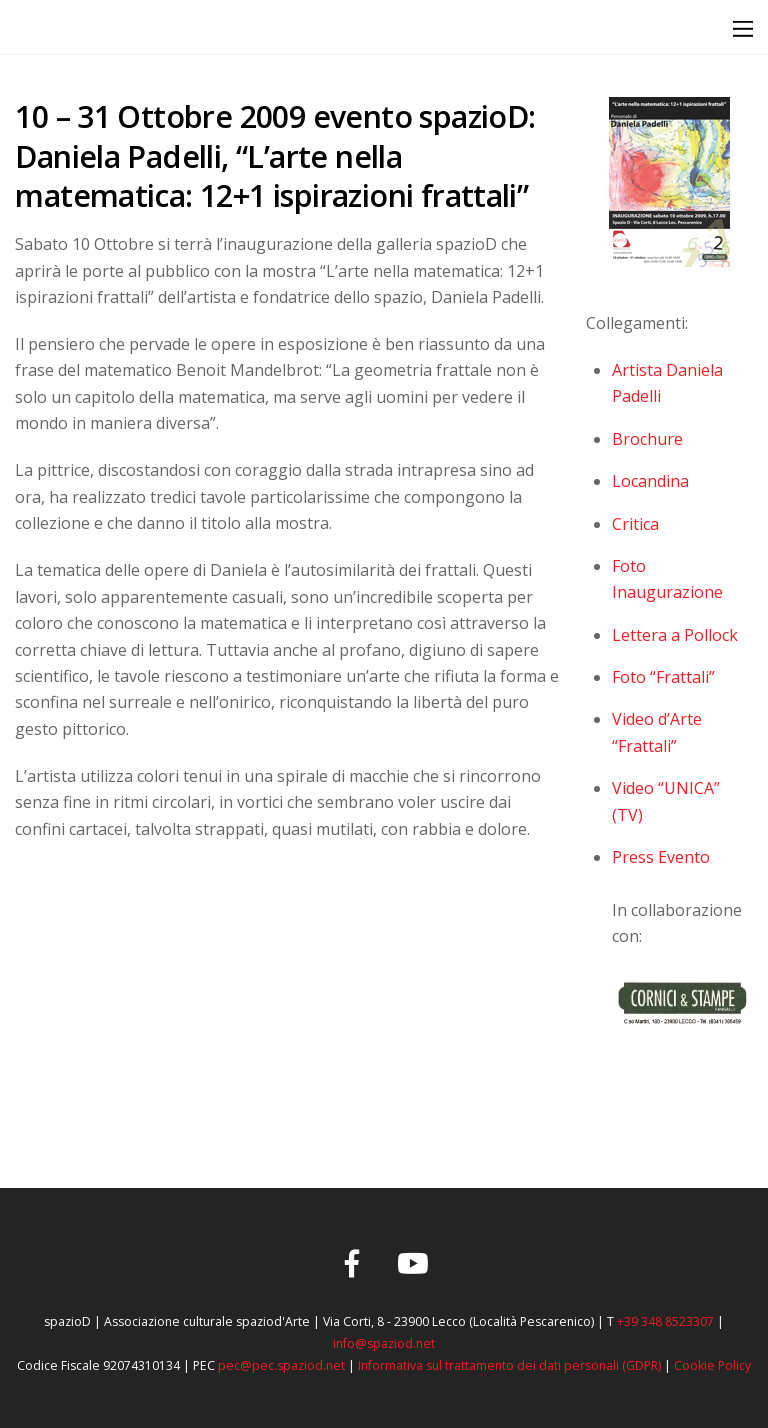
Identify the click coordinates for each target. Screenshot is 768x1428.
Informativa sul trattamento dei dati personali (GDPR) (509, 1365)
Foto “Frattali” (663, 677)
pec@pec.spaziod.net (281, 1365)
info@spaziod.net (384, 1343)
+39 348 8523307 (665, 1321)
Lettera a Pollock (675, 635)
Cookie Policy (712, 1365)
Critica (635, 524)
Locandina (650, 481)
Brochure (647, 439)
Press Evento (661, 857)
